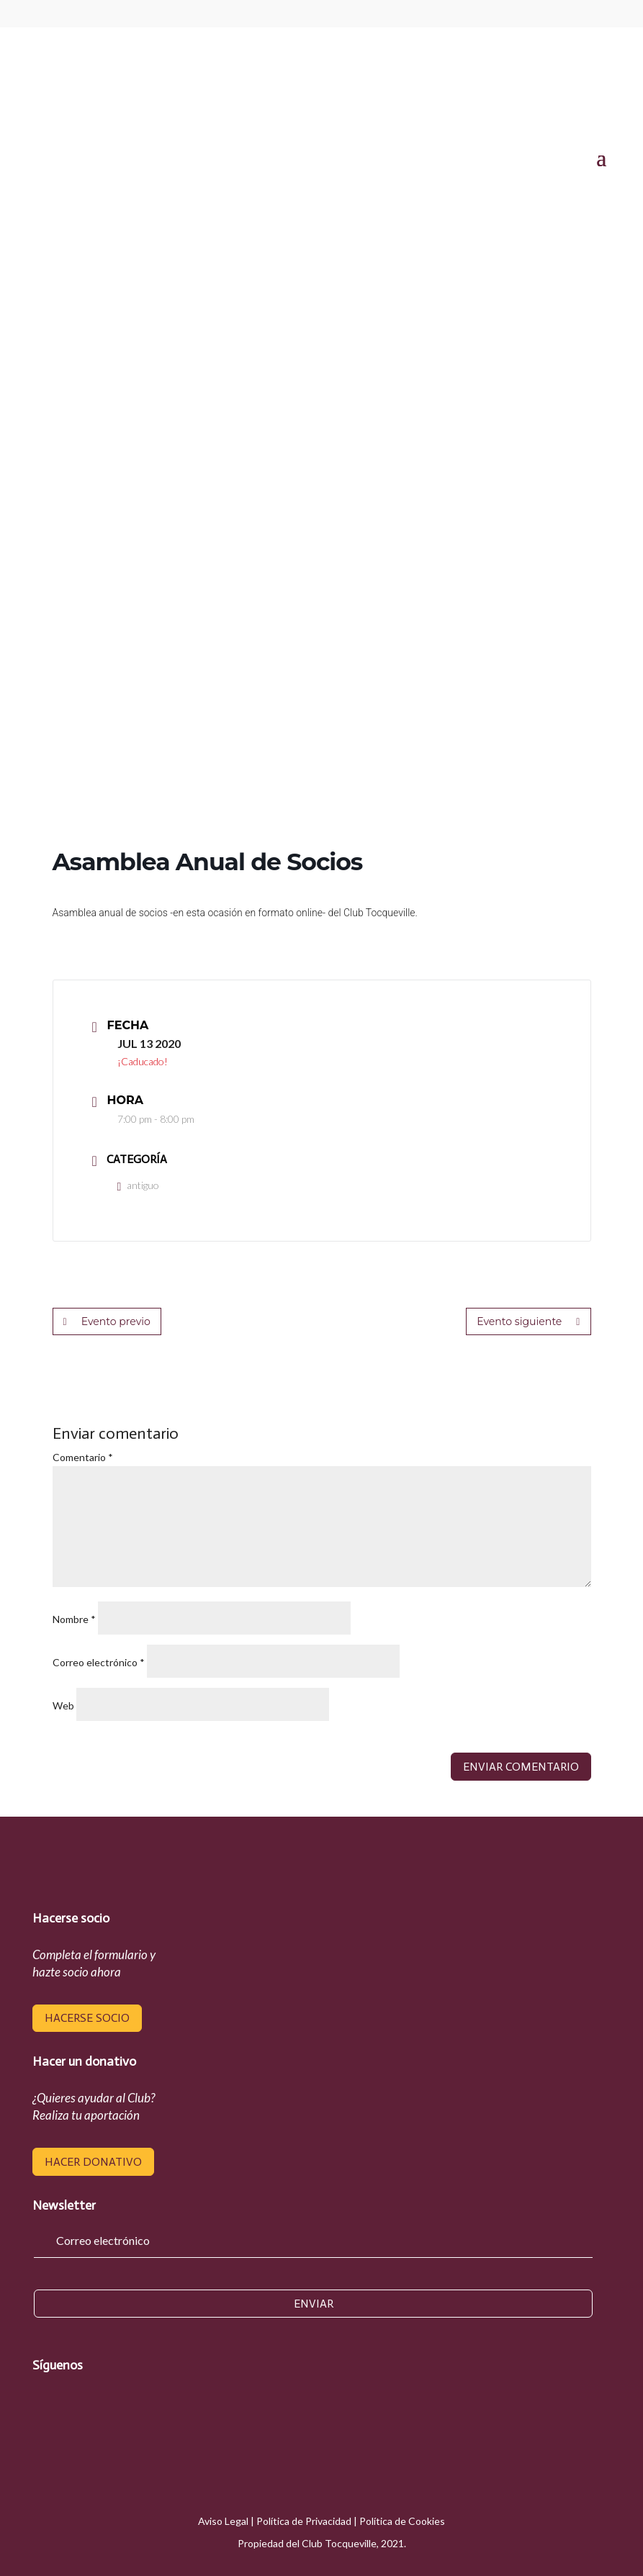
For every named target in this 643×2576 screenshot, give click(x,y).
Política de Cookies (402, 2521)
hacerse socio (87, 2018)
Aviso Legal (223, 2521)
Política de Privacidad (303, 2521)
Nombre (74, 1619)
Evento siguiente (528, 1321)
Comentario (83, 1457)
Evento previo (106, 1321)
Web (63, 1705)
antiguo (138, 1185)
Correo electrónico (99, 1662)
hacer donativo (93, 2162)
